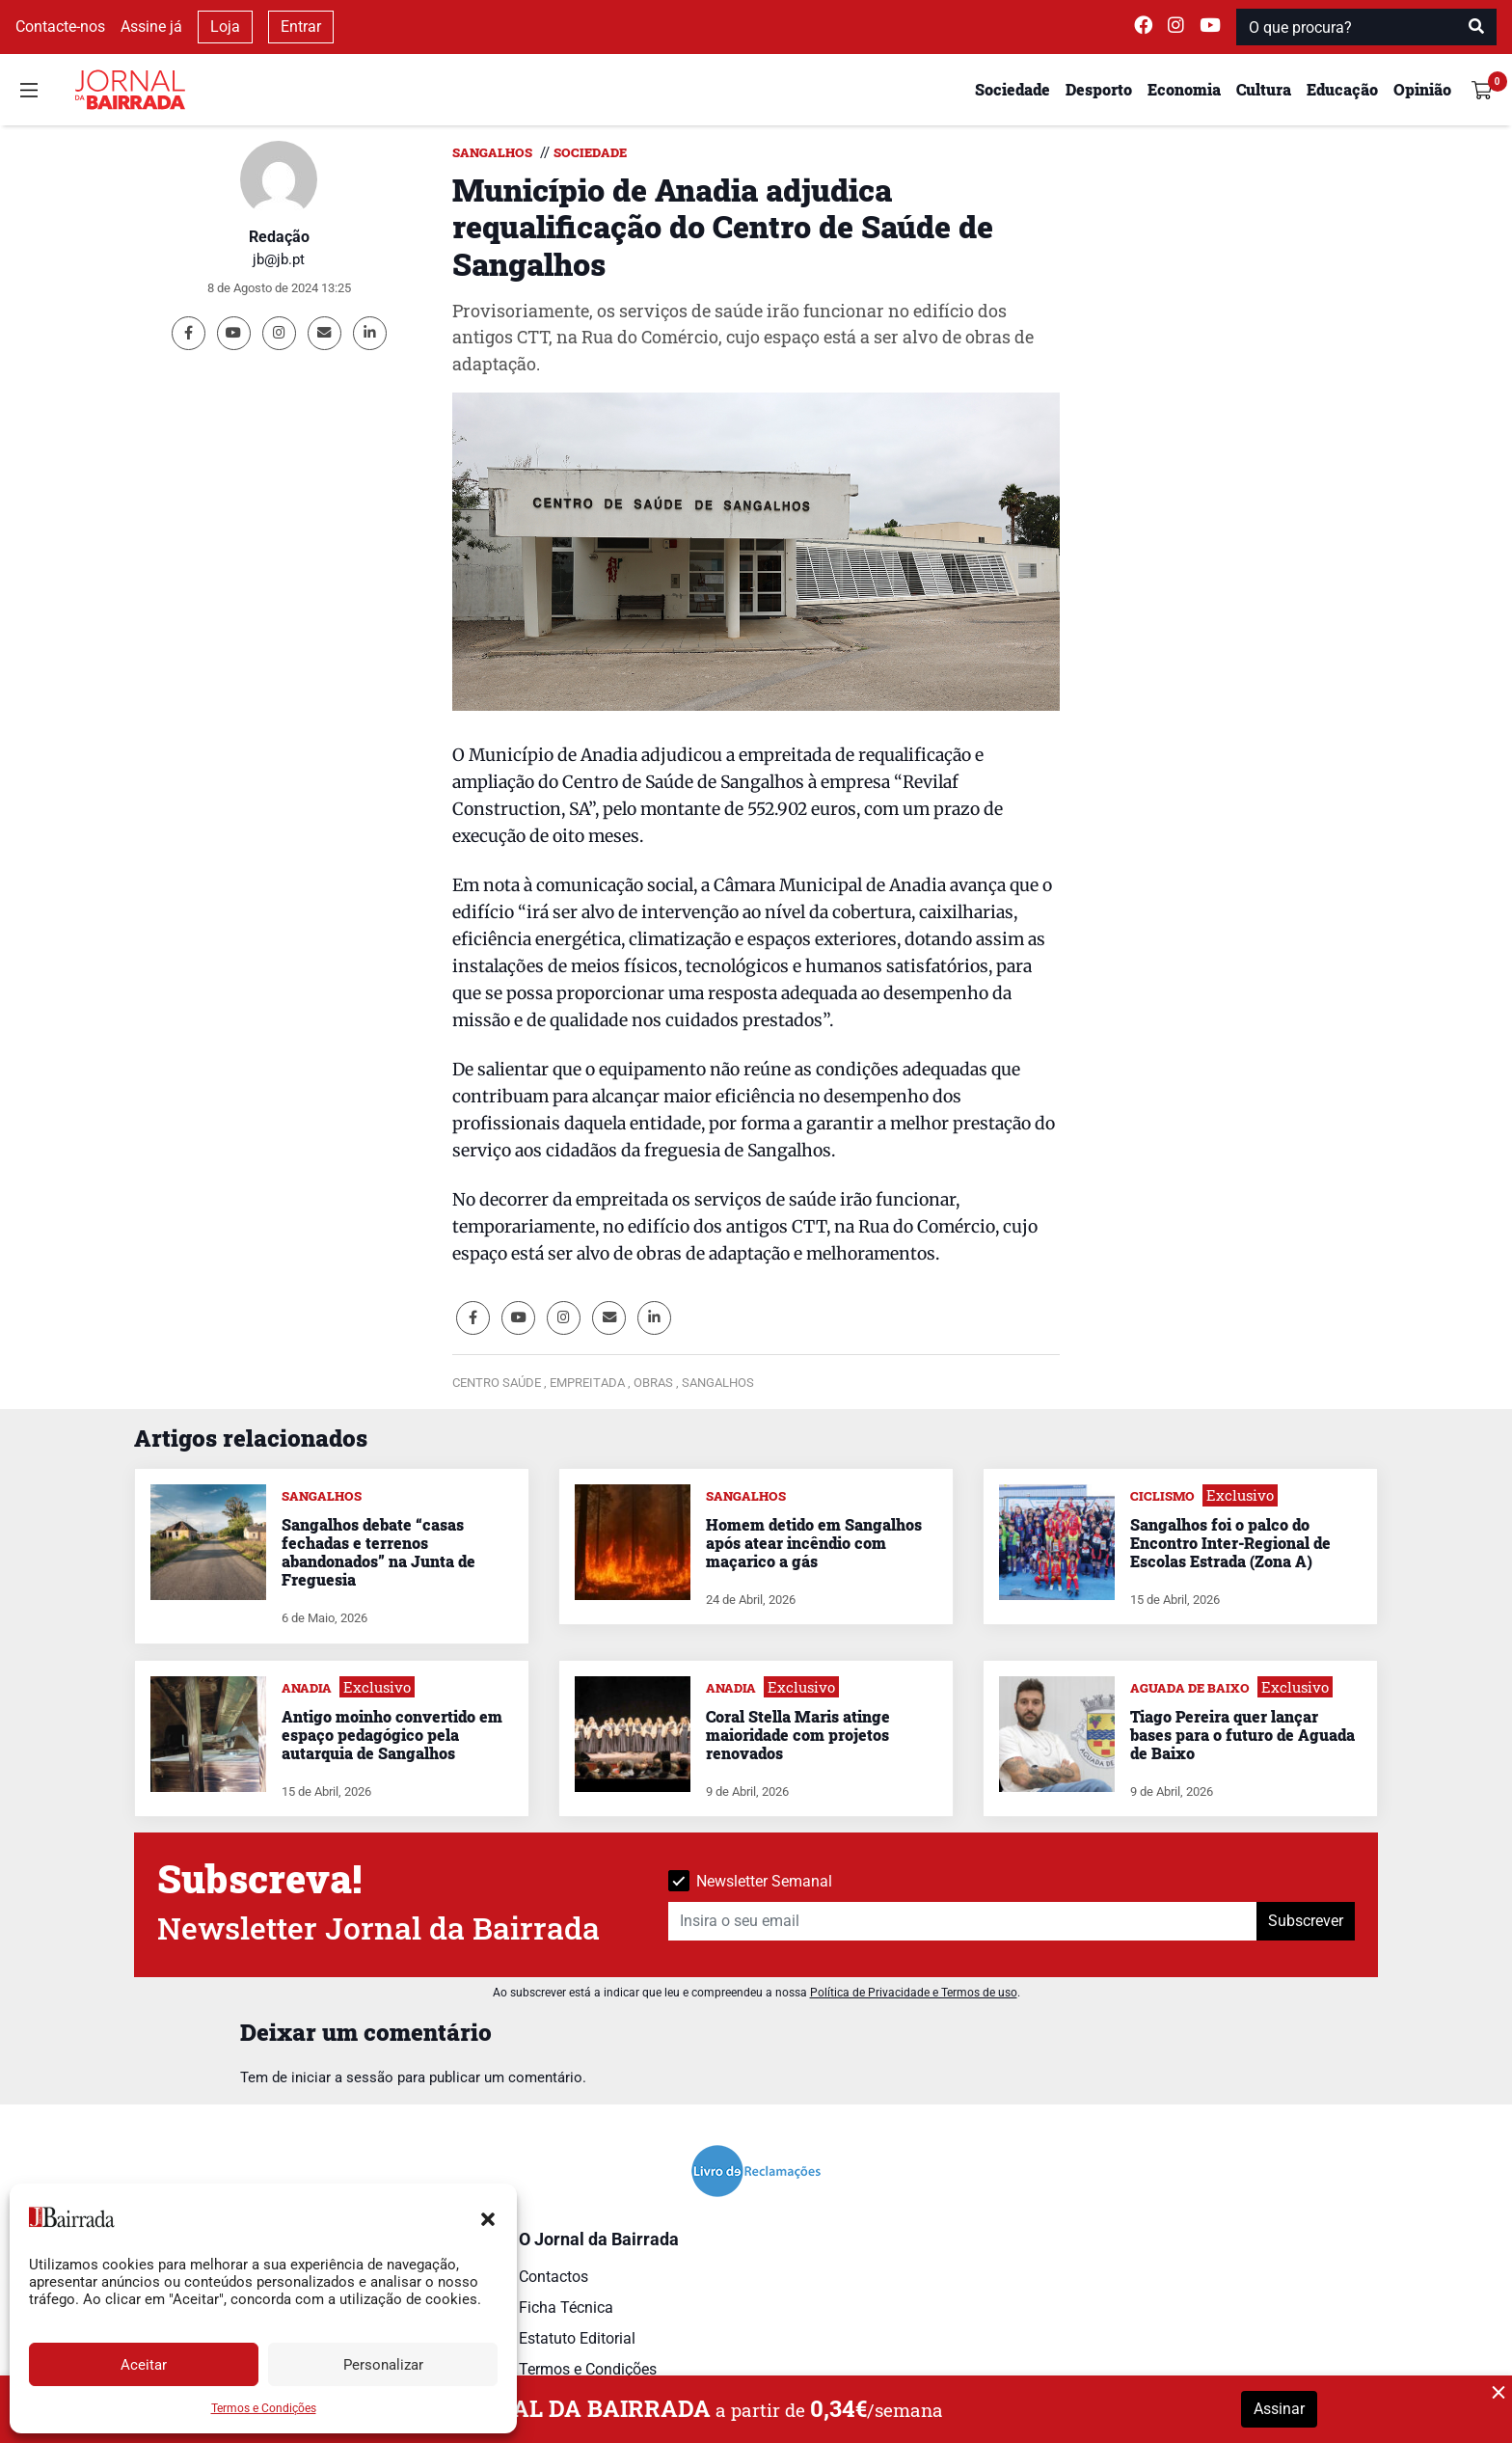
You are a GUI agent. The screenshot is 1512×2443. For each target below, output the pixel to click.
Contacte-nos (60, 26)
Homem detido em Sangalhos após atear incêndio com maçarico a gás (814, 1542)
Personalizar (383, 2365)
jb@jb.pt (279, 259)
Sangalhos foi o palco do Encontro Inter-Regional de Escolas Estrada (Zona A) (1230, 1542)
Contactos (553, 2276)
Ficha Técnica (566, 2307)
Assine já (151, 26)
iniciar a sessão (342, 2077)
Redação (279, 237)
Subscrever (1305, 1921)
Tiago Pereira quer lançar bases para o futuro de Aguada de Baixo (1242, 1734)
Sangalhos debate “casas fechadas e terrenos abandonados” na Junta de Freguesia (378, 1552)
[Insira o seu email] (962, 1921)
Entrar (301, 26)
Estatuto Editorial (577, 2338)
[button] (488, 2217)
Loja (225, 26)
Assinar (1279, 2409)
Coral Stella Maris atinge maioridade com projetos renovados (798, 1734)
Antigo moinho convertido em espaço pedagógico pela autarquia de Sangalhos (392, 1734)
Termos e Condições (263, 2408)
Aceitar (144, 2365)
